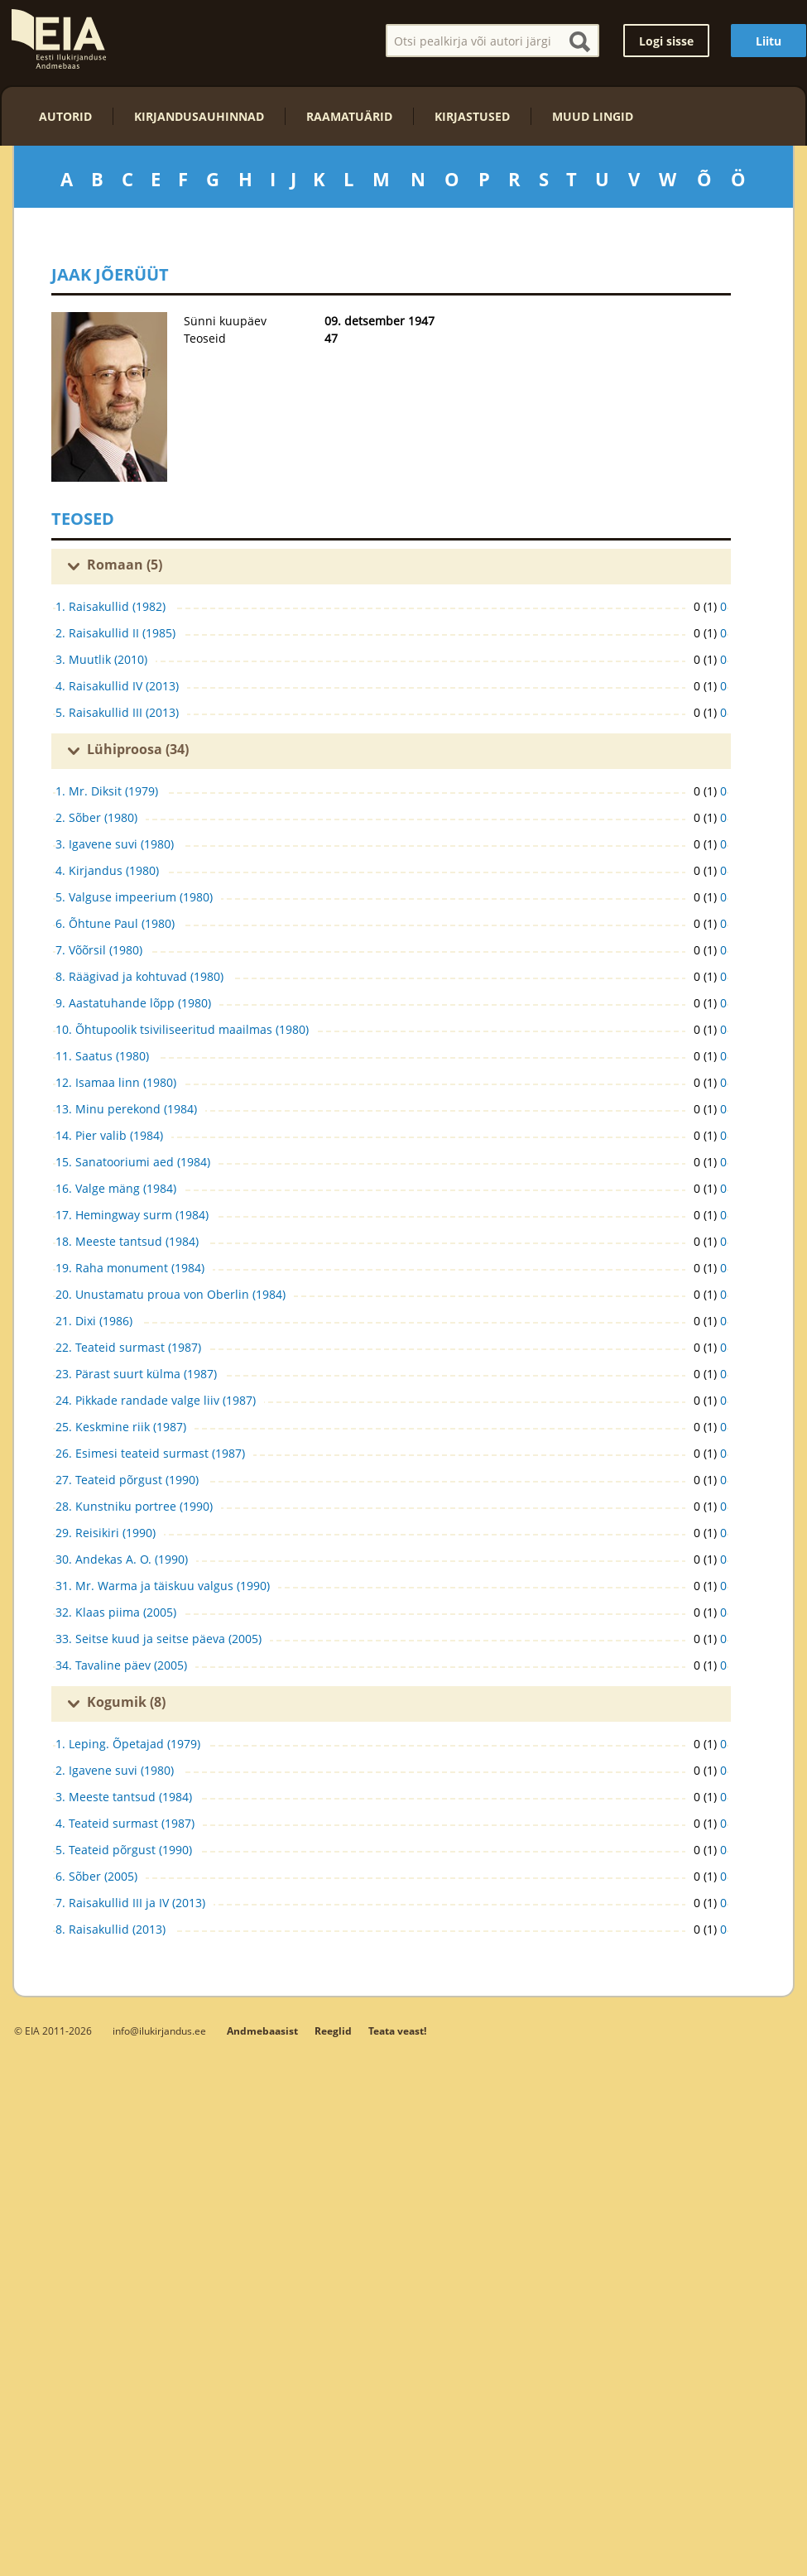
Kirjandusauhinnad (199, 116)
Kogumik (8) (126, 1702)
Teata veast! (397, 2031)
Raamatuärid (349, 116)
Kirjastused (472, 116)
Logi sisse (666, 41)
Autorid (65, 116)
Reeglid (333, 2031)
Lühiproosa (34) (138, 749)
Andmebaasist (262, 2031)
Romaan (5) (124, 564)
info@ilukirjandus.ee (159, 2030)
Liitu (768, 41)
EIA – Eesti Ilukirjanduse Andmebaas (59, 39)
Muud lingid (592, 116)
